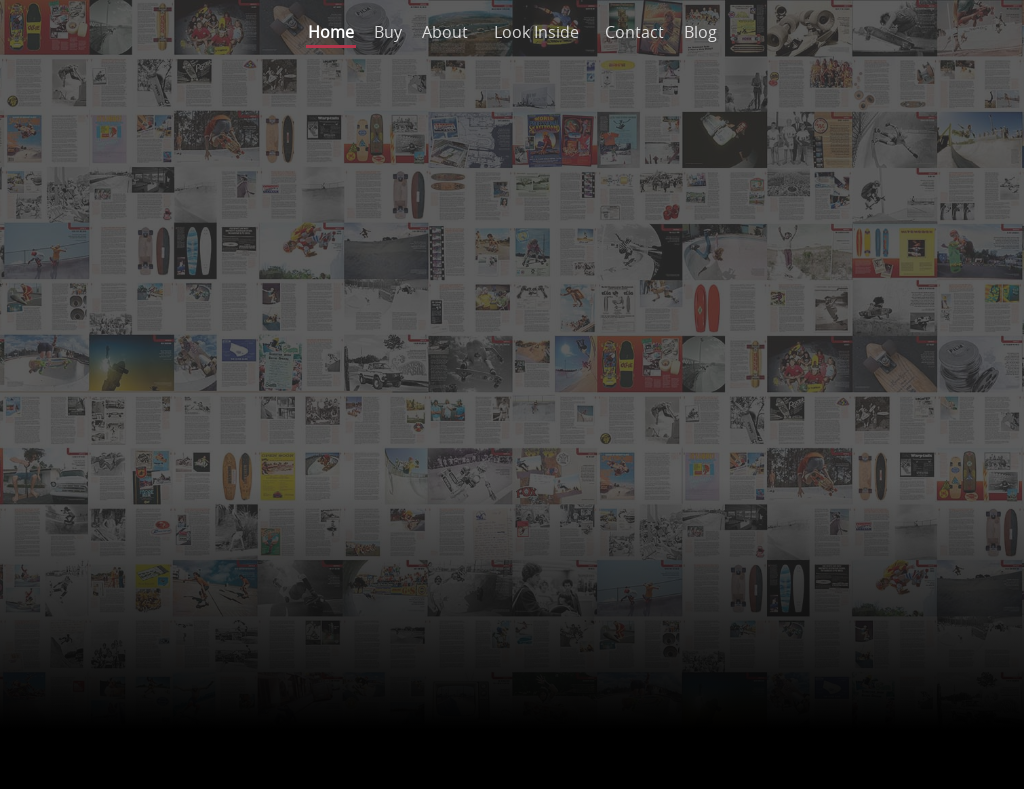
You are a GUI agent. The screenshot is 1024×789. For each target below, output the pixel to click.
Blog (700, 32)
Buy (388, 32)
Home (331, 32)
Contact (634, 32)
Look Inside (536, 32)
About (445, 32)
